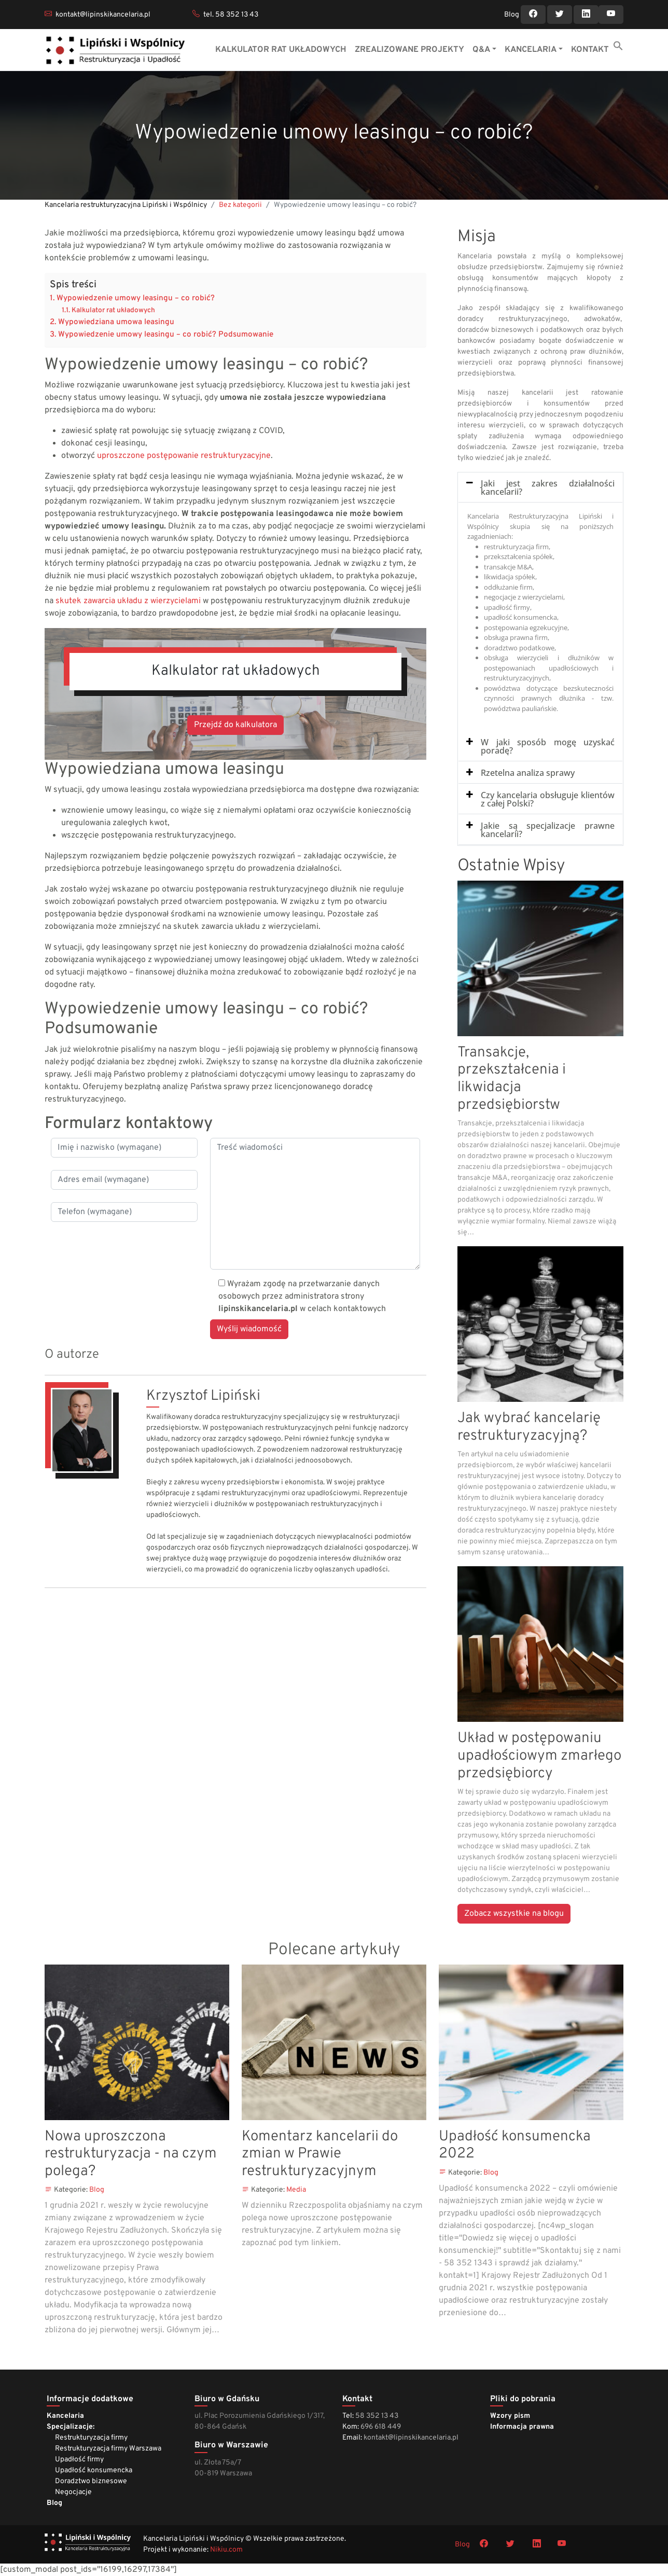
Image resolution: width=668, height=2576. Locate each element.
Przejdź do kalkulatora (235, 725)
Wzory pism (510, 2416)
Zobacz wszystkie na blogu (514, 1914)
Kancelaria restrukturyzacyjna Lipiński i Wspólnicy (126, 205)
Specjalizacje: (70, 2426)
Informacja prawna (522, 2426)
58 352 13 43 (376, 2416)
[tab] (540, 488)
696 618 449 (380, 2426)
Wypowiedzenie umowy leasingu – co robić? (136, 298)
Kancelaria (65, 2416)
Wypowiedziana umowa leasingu (116, 322)
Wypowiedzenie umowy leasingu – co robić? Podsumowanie (165, 335)
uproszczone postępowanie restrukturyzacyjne (184, 456)
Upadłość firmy (79, 2459)
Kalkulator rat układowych (113, 310)
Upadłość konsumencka (93, 2470)
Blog (511, 14)
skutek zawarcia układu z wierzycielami (128, 601)
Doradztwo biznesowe (91, 2481)
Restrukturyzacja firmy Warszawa (108, 2448)
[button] (618, 45)
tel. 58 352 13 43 (230, 14)
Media (296, 2189)
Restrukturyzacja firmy (91, 2437)
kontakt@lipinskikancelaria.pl (102, 14)
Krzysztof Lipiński (203, 1396)
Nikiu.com (226, 2549)
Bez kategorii (240, 205)
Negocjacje (73, 2492)
